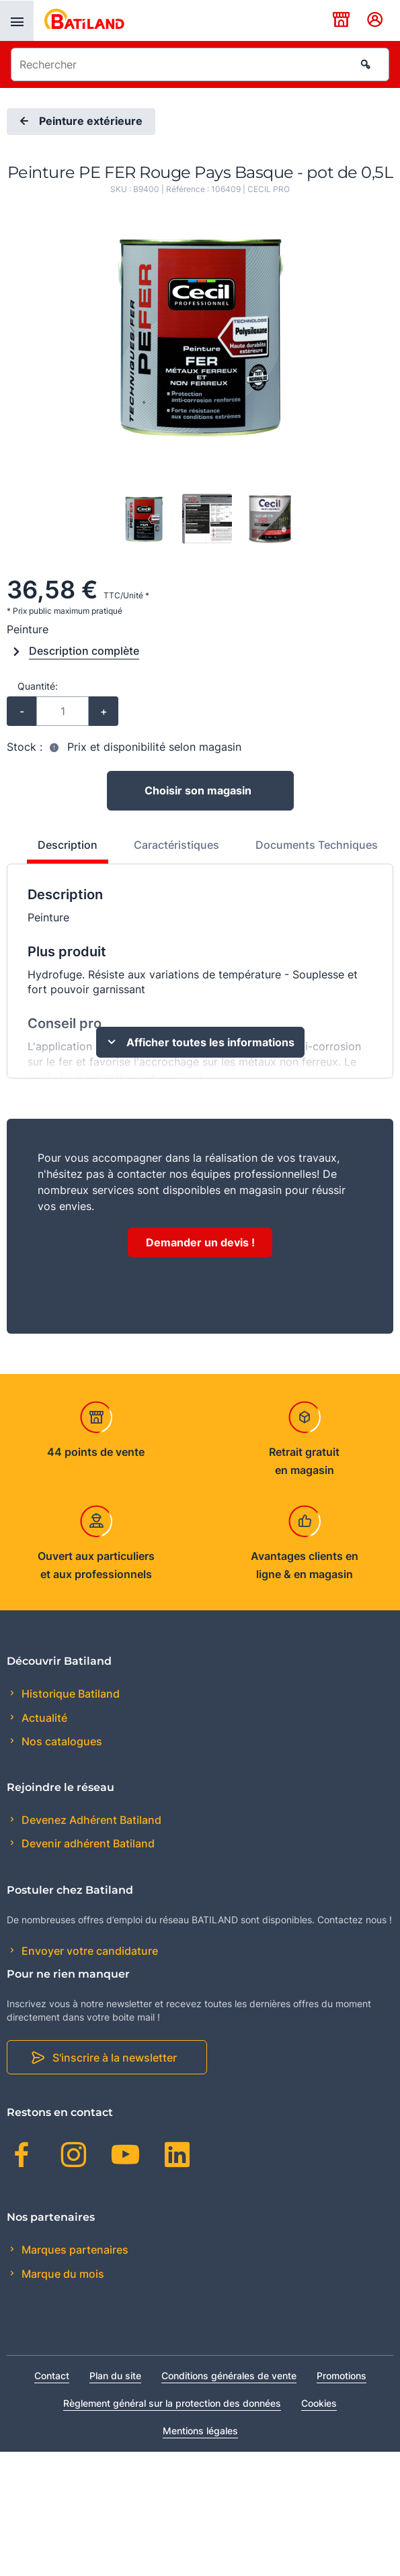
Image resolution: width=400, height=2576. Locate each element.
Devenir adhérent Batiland (87, 1843)
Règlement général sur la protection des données (172, 2403)
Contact (51, 2375)
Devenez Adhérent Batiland (90, 1820)
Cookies (319, 2403)
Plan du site (115, 2375)
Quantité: (37, 686)
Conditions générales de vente (228, 2375)
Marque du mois (61, 2274)
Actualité (43, 1717)
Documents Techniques (316, 845)
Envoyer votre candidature (88, 1951)
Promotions (341, 2375)
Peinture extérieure (79, 121)
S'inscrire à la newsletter (114, 2057)
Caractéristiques (176, 845)
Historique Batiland (69, 1693)
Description (67, 845)
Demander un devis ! (200, 1242)
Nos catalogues (60, 1741)
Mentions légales (200, 2430)
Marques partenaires (73, 2249)
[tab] (60, 850)
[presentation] (17, 21)
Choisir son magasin (198, 790)
